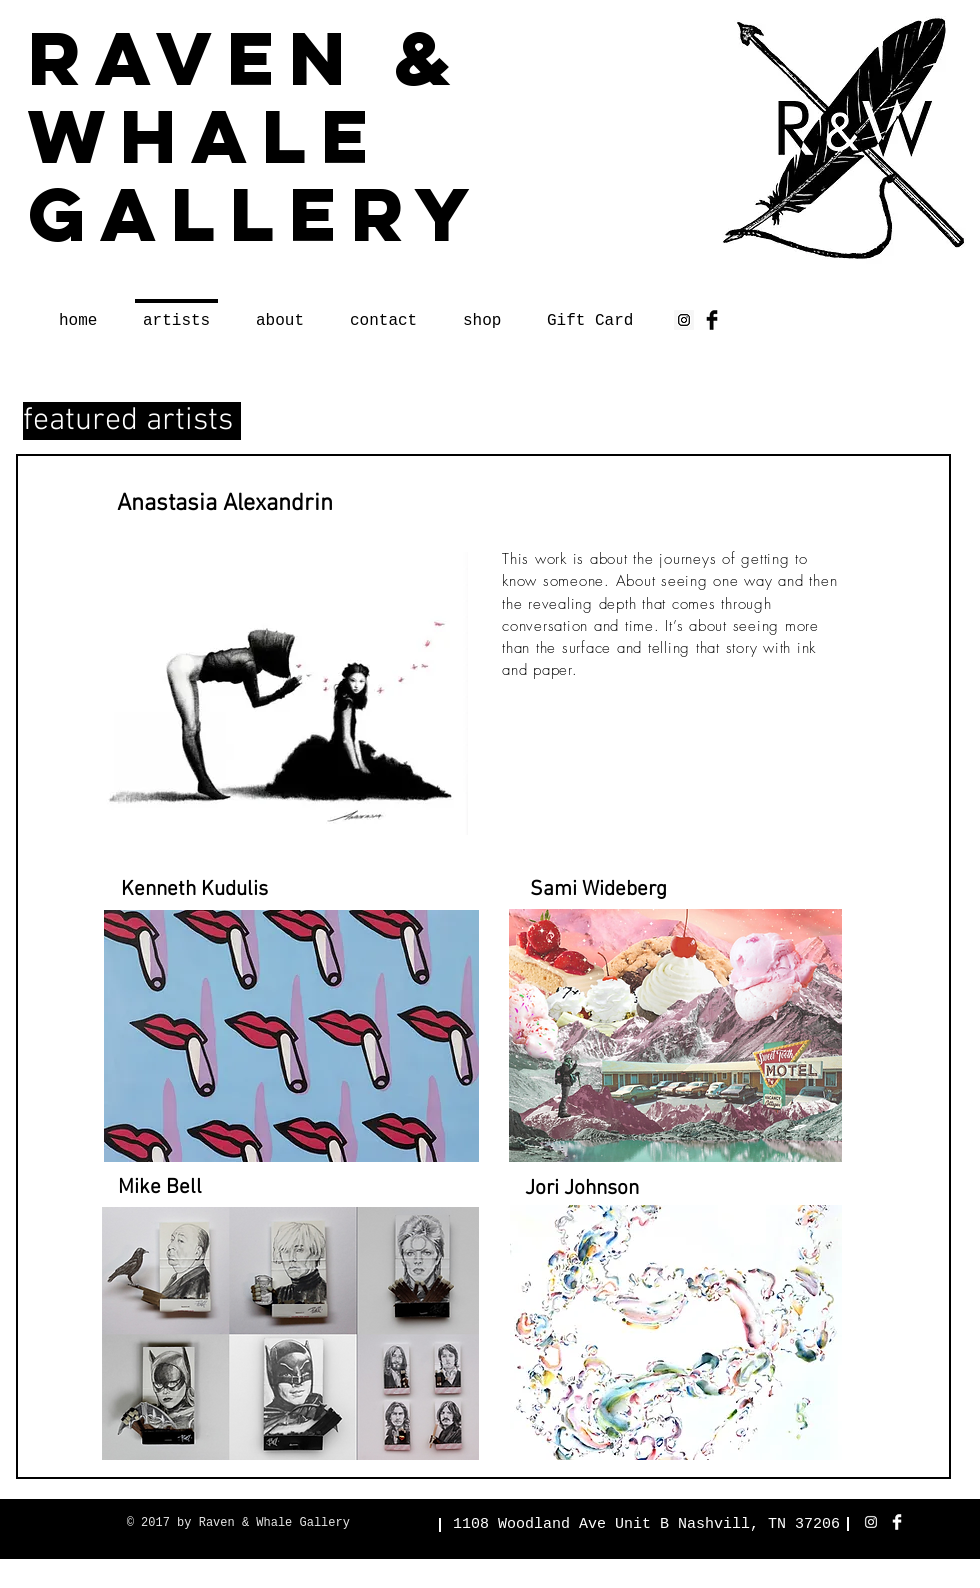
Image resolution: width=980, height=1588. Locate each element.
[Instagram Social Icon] (684, 320)
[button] (194, 890)
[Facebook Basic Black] (712, 320)
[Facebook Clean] (897, 1522)
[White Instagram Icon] (871, 1522)
